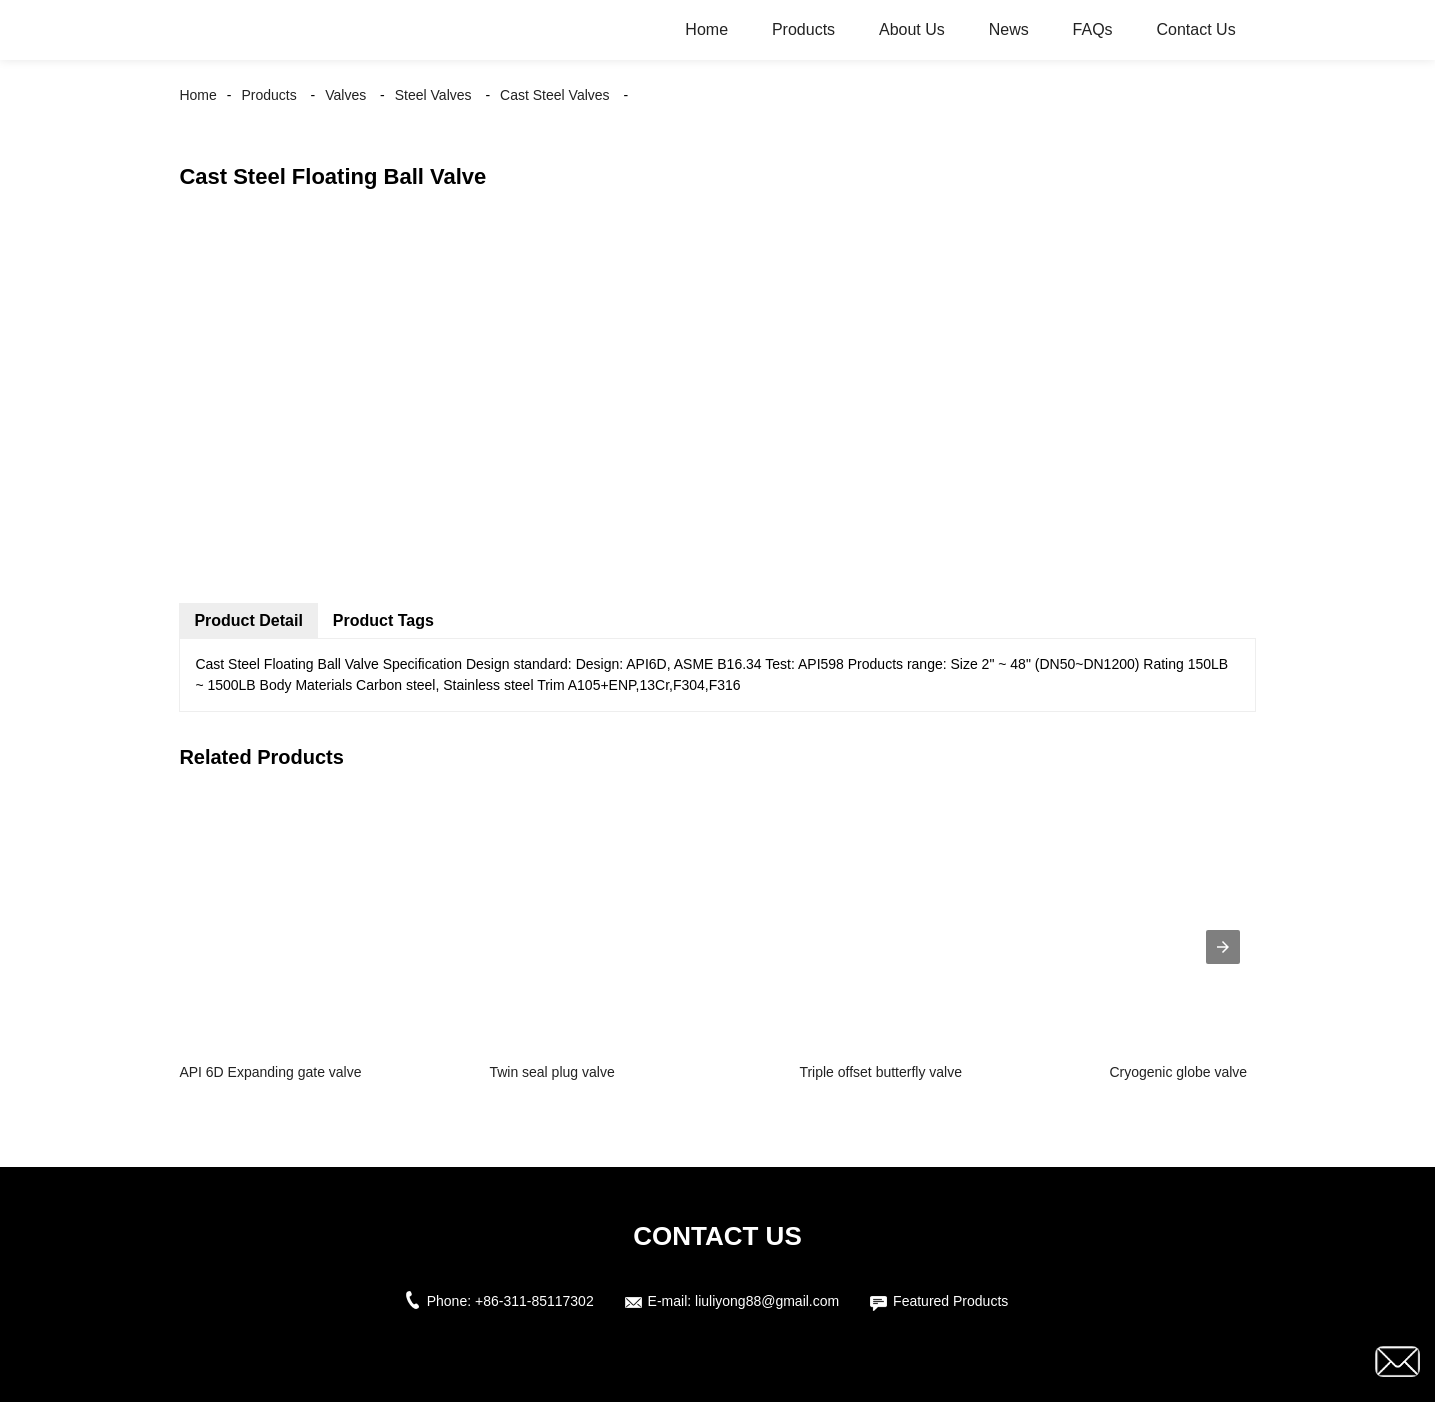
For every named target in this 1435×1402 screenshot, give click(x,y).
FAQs (1093, 29)
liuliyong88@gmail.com (767, 1301)
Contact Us (1195, 29)
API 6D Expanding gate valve (270, 1072)
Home (706, 29)
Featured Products (950, 1301)
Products (803, 29)
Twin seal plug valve (551, 1072)
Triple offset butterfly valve (880, 1072)
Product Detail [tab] (248, 620)
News (1009, 29)
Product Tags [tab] (383, 620)
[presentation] (1223, 947)
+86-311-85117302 (534, 1301)
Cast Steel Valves (554, 95)
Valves (345, 95)
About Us (912, 29)
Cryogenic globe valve (1178, 1072)
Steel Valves (433, 95)
